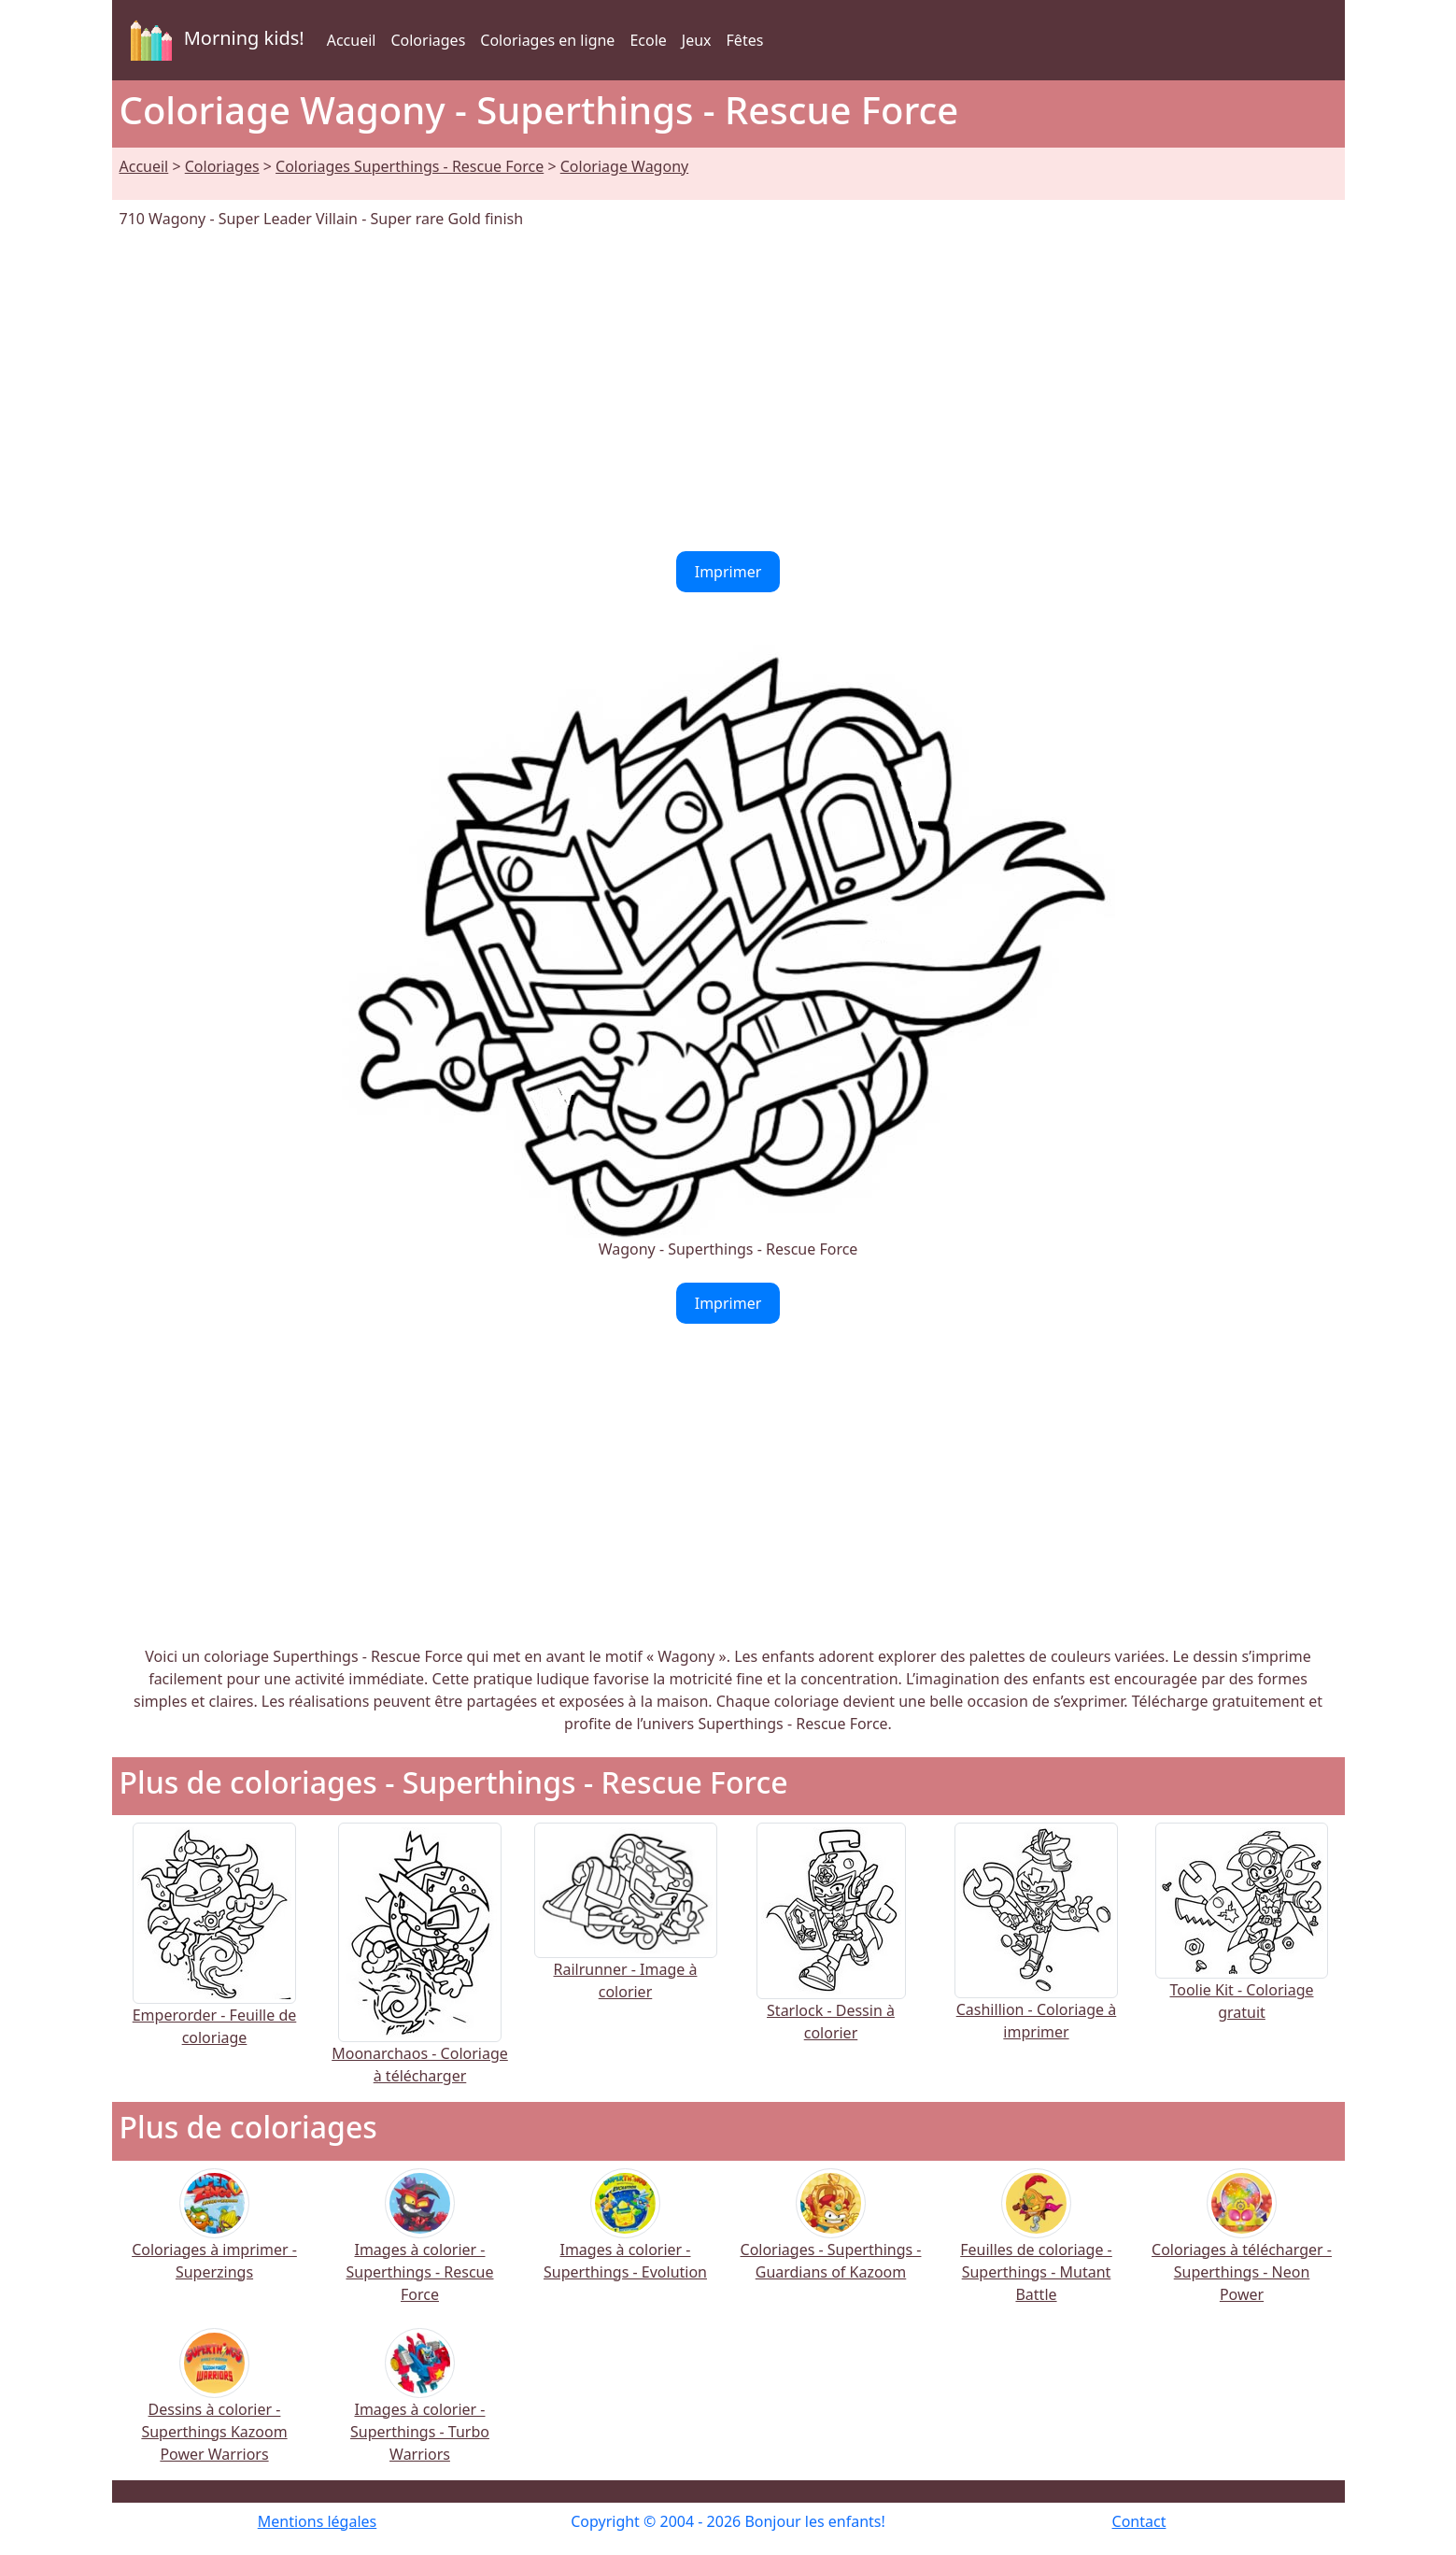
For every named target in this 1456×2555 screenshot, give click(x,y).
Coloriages (427, 40)
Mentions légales (317, 2521)
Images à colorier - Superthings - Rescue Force (419, 2248)
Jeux (697, 40)
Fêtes (745, 40)
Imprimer (728, 571)
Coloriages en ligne (547, 40)
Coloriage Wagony (624, 166)
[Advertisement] (728, 390)
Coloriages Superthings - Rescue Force (410, 166)
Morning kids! (213, 40)
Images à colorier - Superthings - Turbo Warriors (419, 2407)
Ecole (647, 40)
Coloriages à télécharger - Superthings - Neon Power (1242, 2248)
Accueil (351, 40)
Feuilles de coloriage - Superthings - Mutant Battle (1036, 2248)
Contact (1139, 2521)
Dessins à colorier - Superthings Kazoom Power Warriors (214, 2407)
